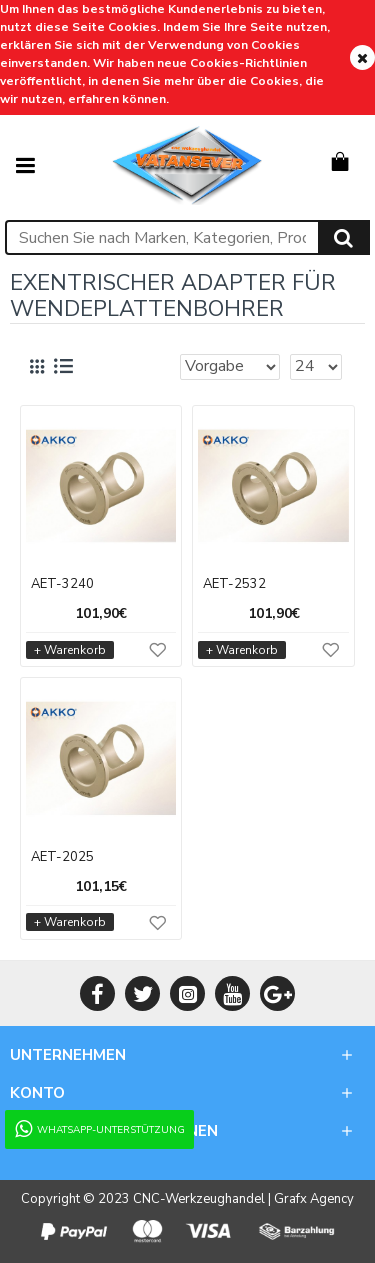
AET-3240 (62, 584)
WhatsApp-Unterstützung (98, 1129)
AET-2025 (62, 857)
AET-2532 (234, 584)
